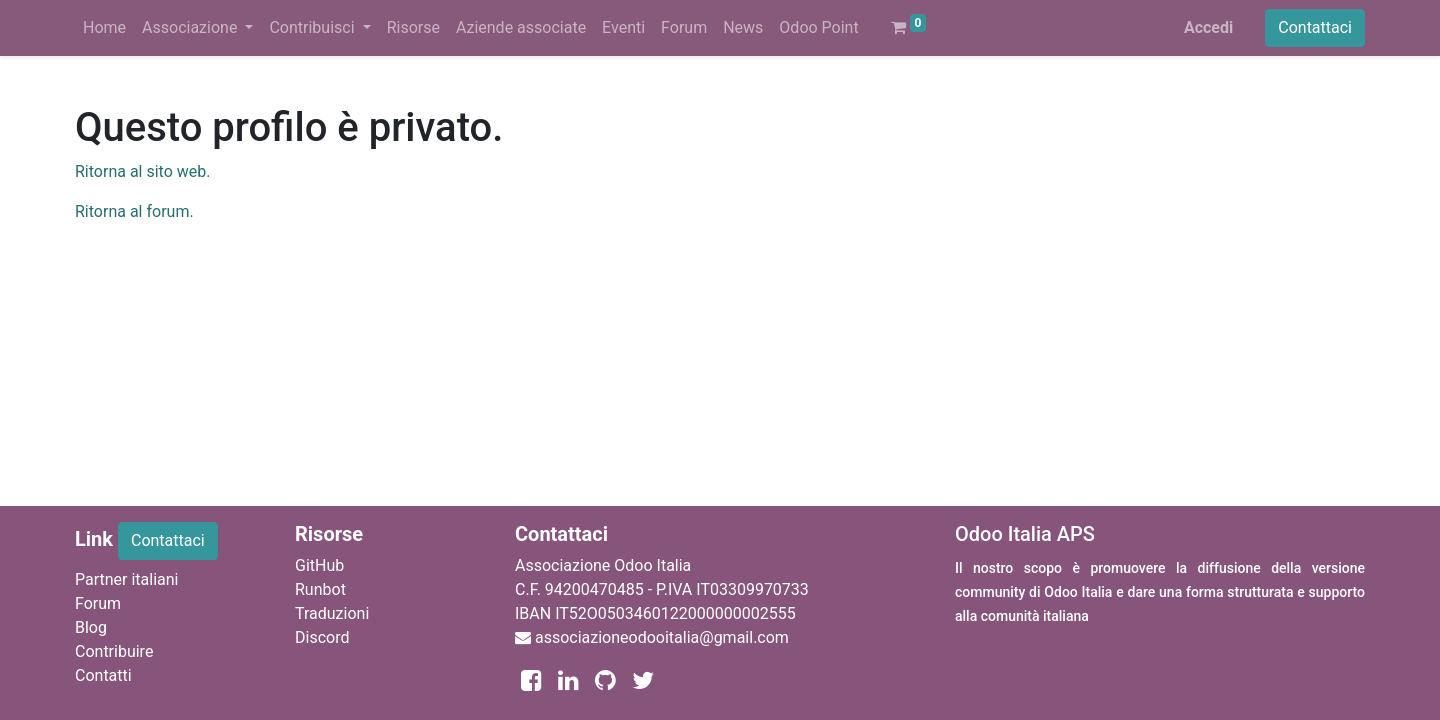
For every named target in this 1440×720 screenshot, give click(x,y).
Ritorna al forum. (134, 211)
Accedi (1208, 27)
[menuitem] (104, 28)
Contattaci (1315, 27)
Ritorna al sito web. (142, 171)
